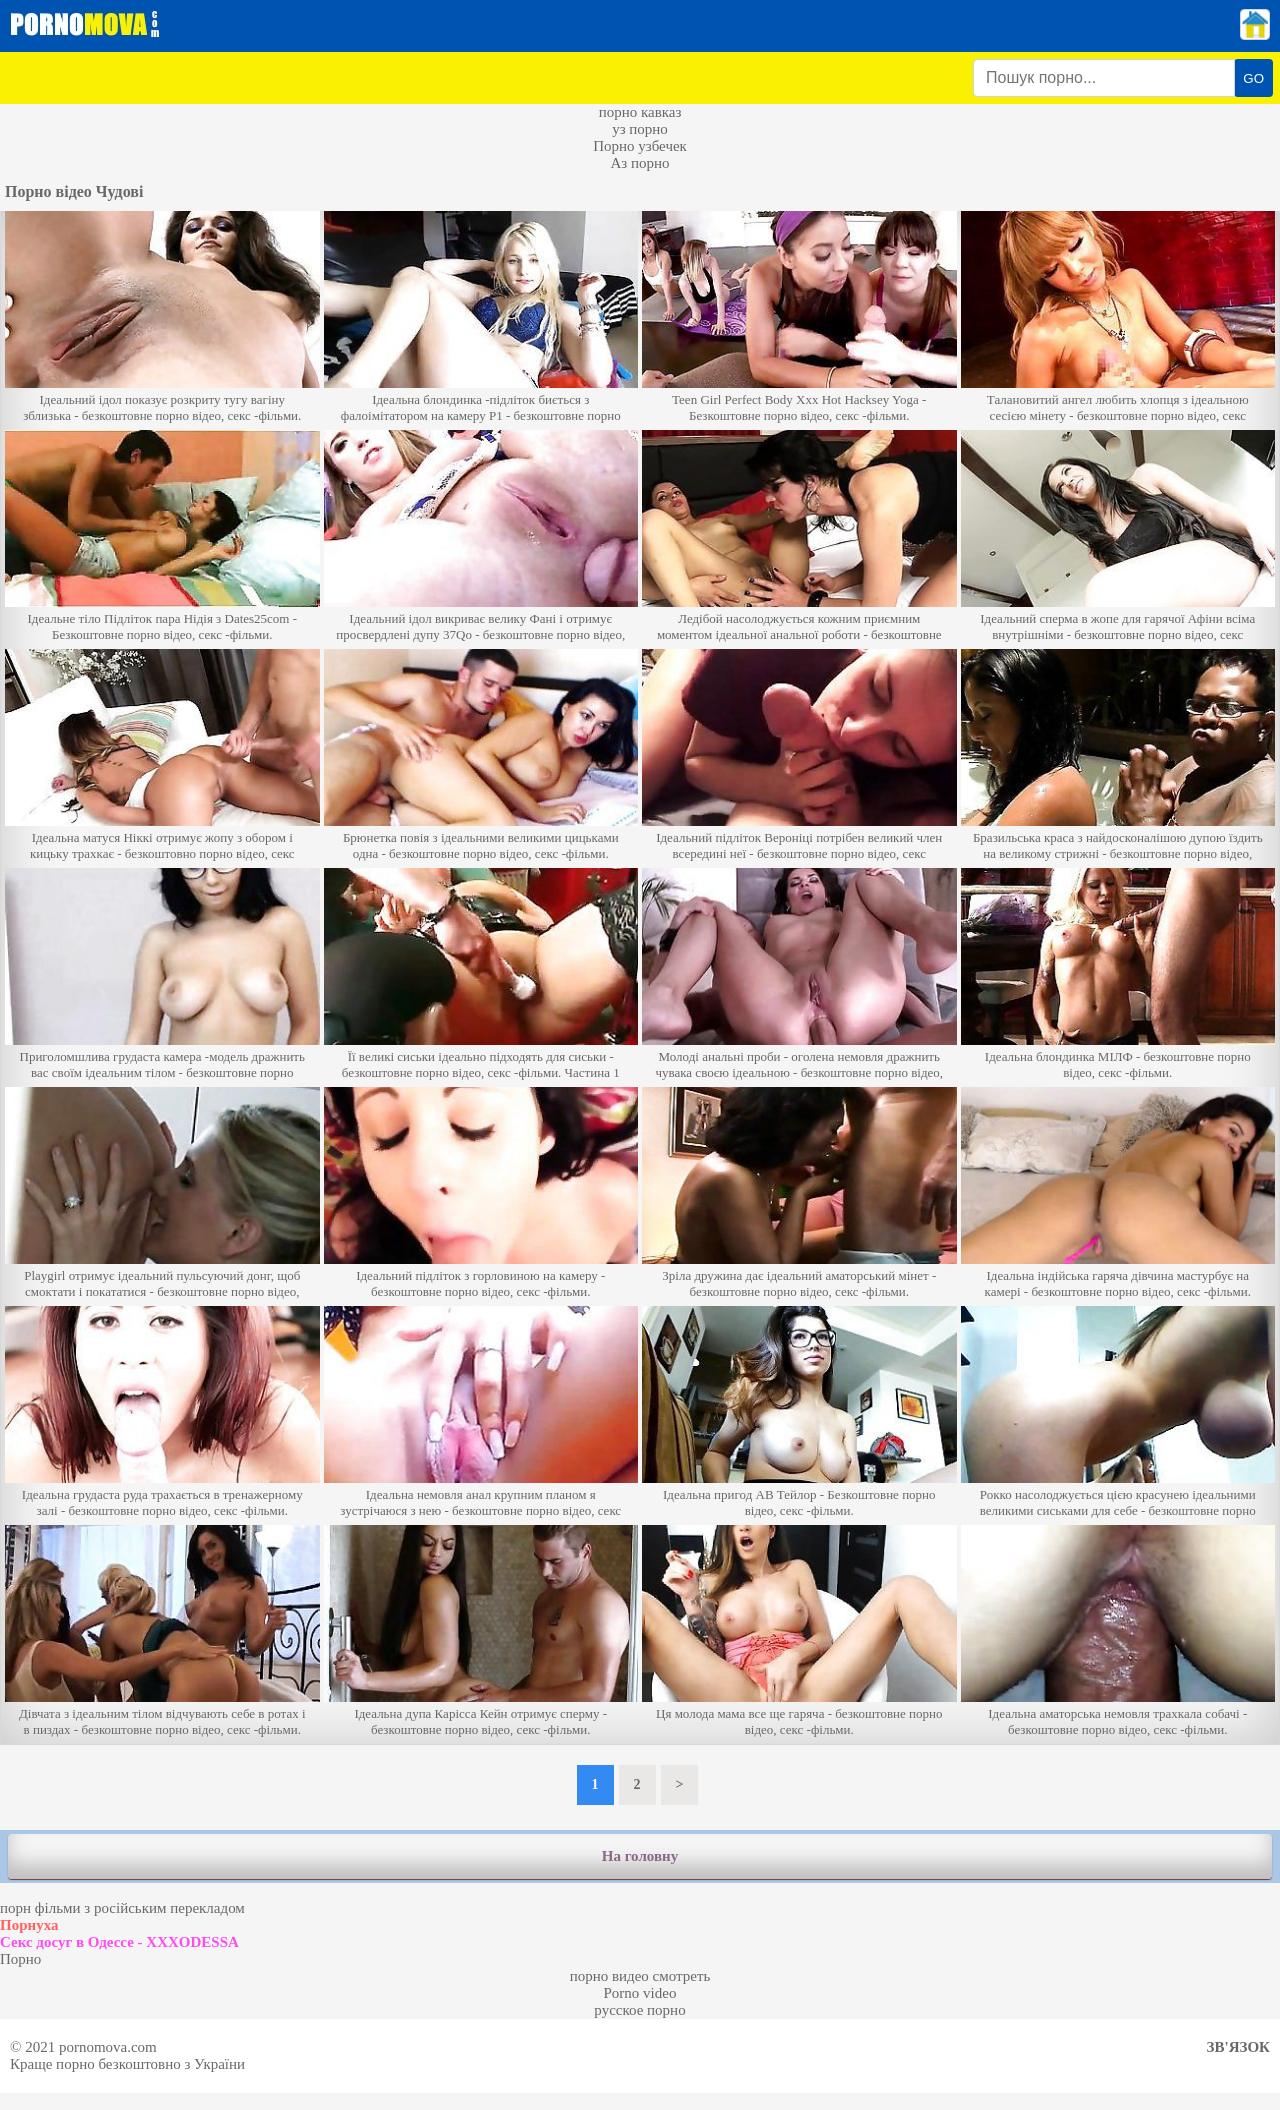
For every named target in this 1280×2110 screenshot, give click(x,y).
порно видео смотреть (640, 1976)
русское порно (639, 2010)
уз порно (640, 129)
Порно (20, 1959)
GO (1253, 78)
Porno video (640, 1993)
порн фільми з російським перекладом (122, 1908)
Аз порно (639, 163)
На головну (640, 1856)
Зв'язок (1238, 2047)
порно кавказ (640, 112)
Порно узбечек (640, 146)
